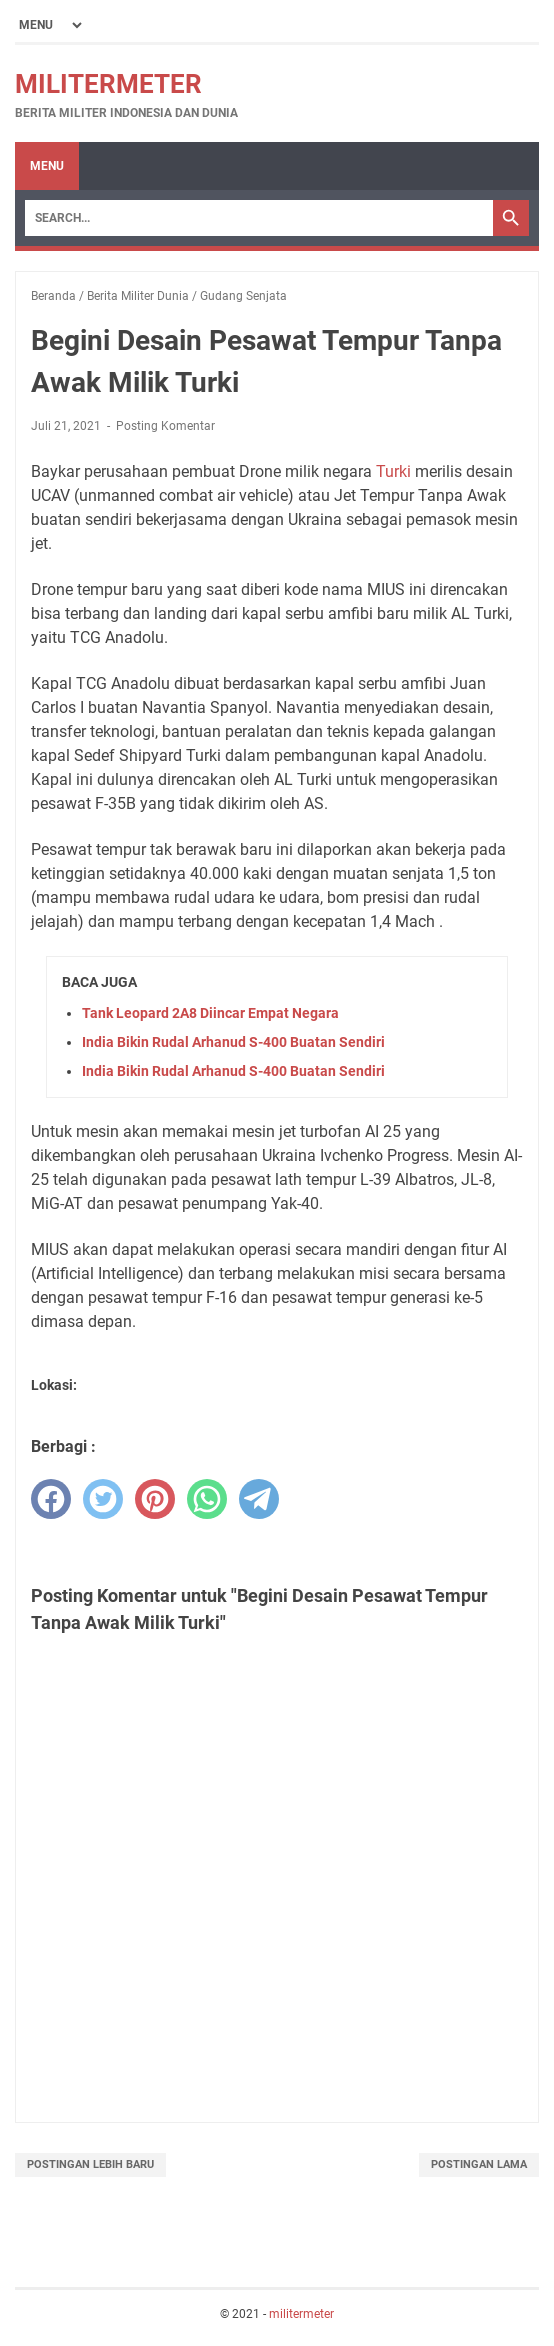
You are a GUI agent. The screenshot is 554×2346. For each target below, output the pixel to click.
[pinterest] (155, 1499)
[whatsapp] (207, 1499)
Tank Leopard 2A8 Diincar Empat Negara (210, 1013)
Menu (47, 166)
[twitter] (103, 1499)
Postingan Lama (479, 2164)
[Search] (259, 218)
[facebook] (51, 1499)
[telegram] (259, 1499)
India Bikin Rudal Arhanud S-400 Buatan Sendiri (233, 1042)
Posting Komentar (165, 426)
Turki (393, 471)
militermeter (108, 84)
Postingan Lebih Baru (90, 2164)
